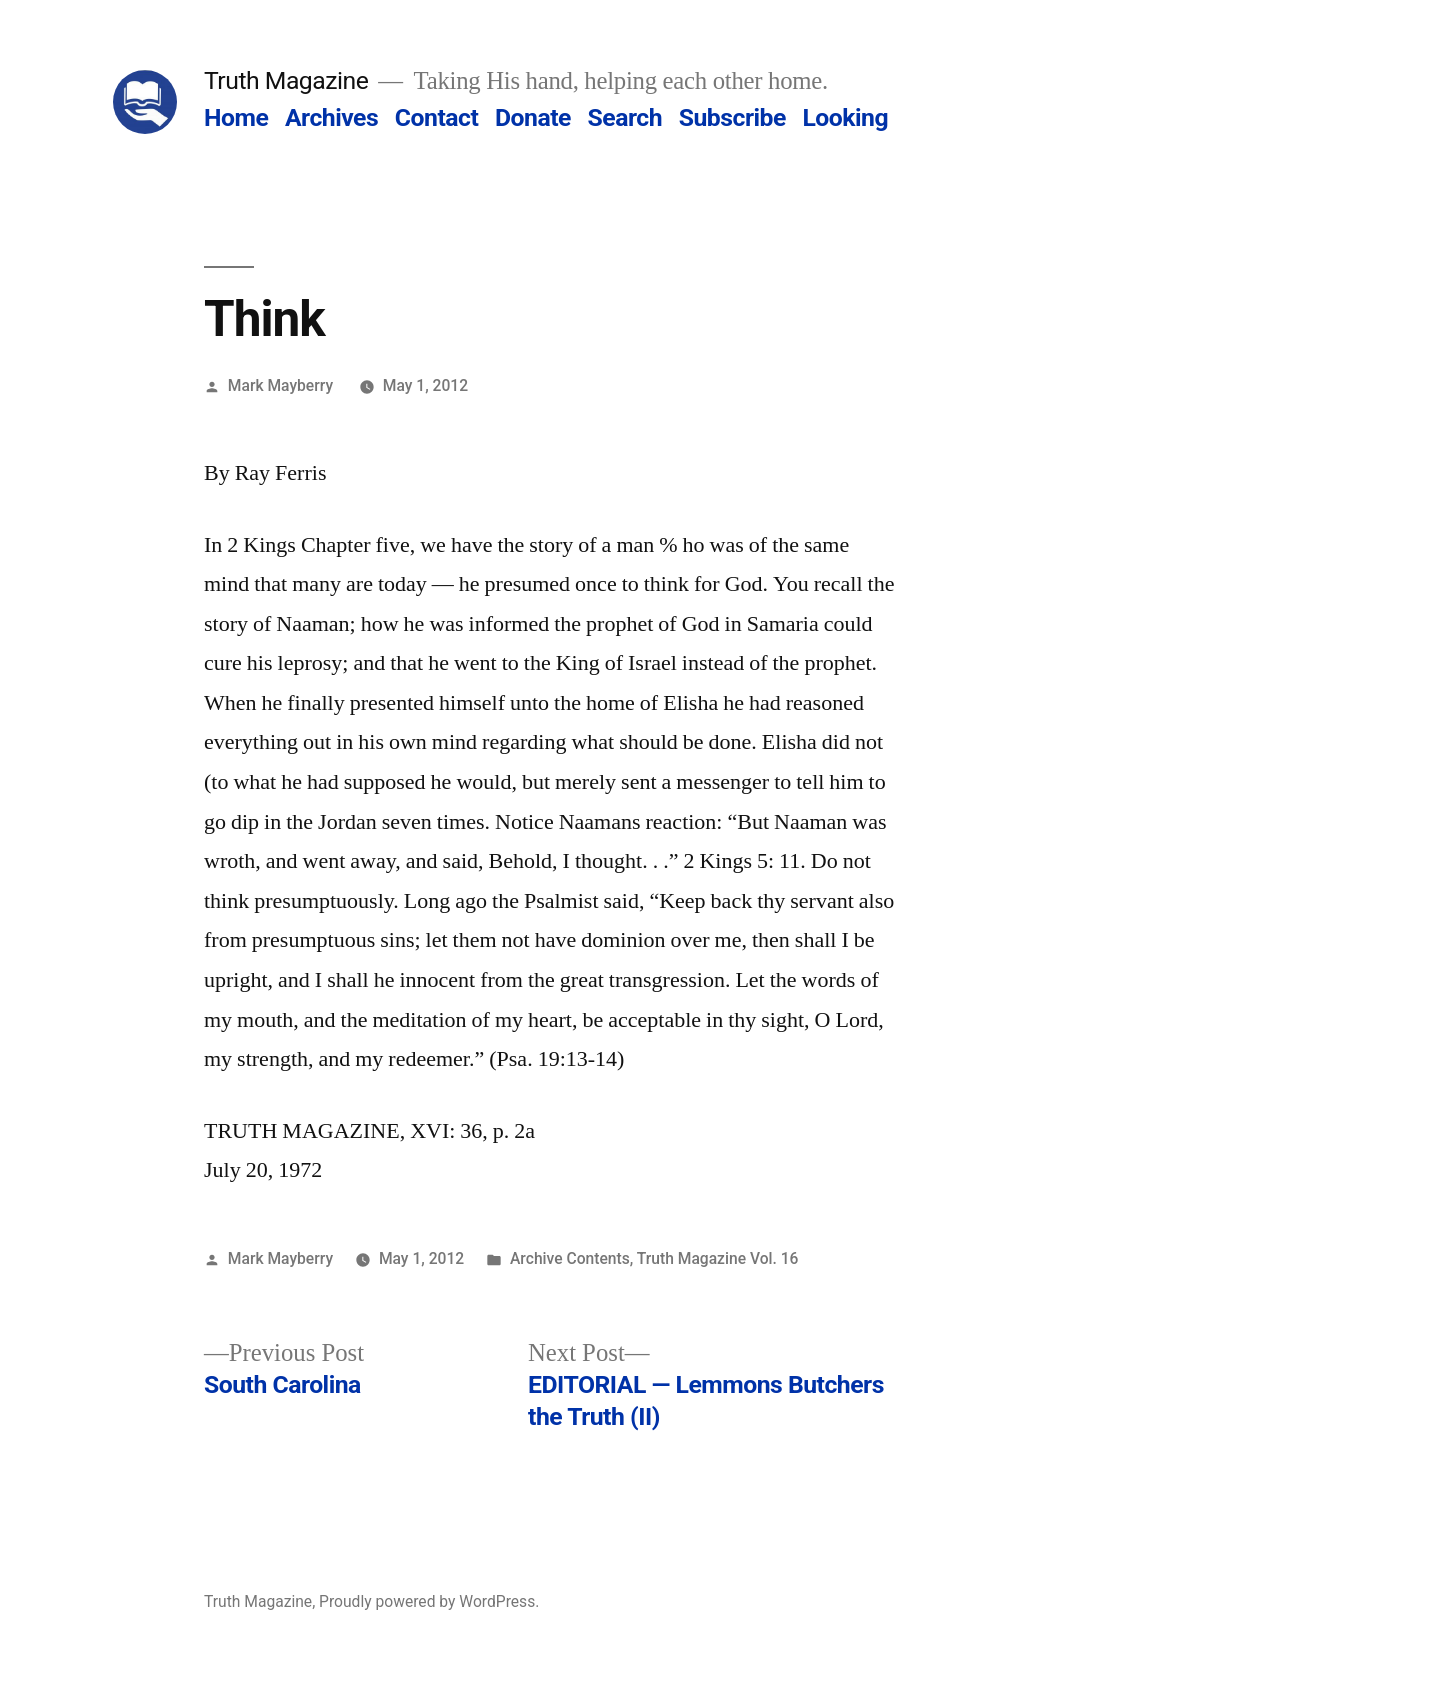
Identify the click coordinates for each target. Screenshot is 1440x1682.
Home (236, 117)
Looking (845, 117)
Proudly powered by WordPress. (429, 1601)
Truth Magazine (286, 80)
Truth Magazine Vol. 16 (718, 1258)
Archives (331, 117)
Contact (436, 117)
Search (625, 117)
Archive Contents (570, 1258)
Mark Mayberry (280, 385)
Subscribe (732, 117)
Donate (533, 117)
